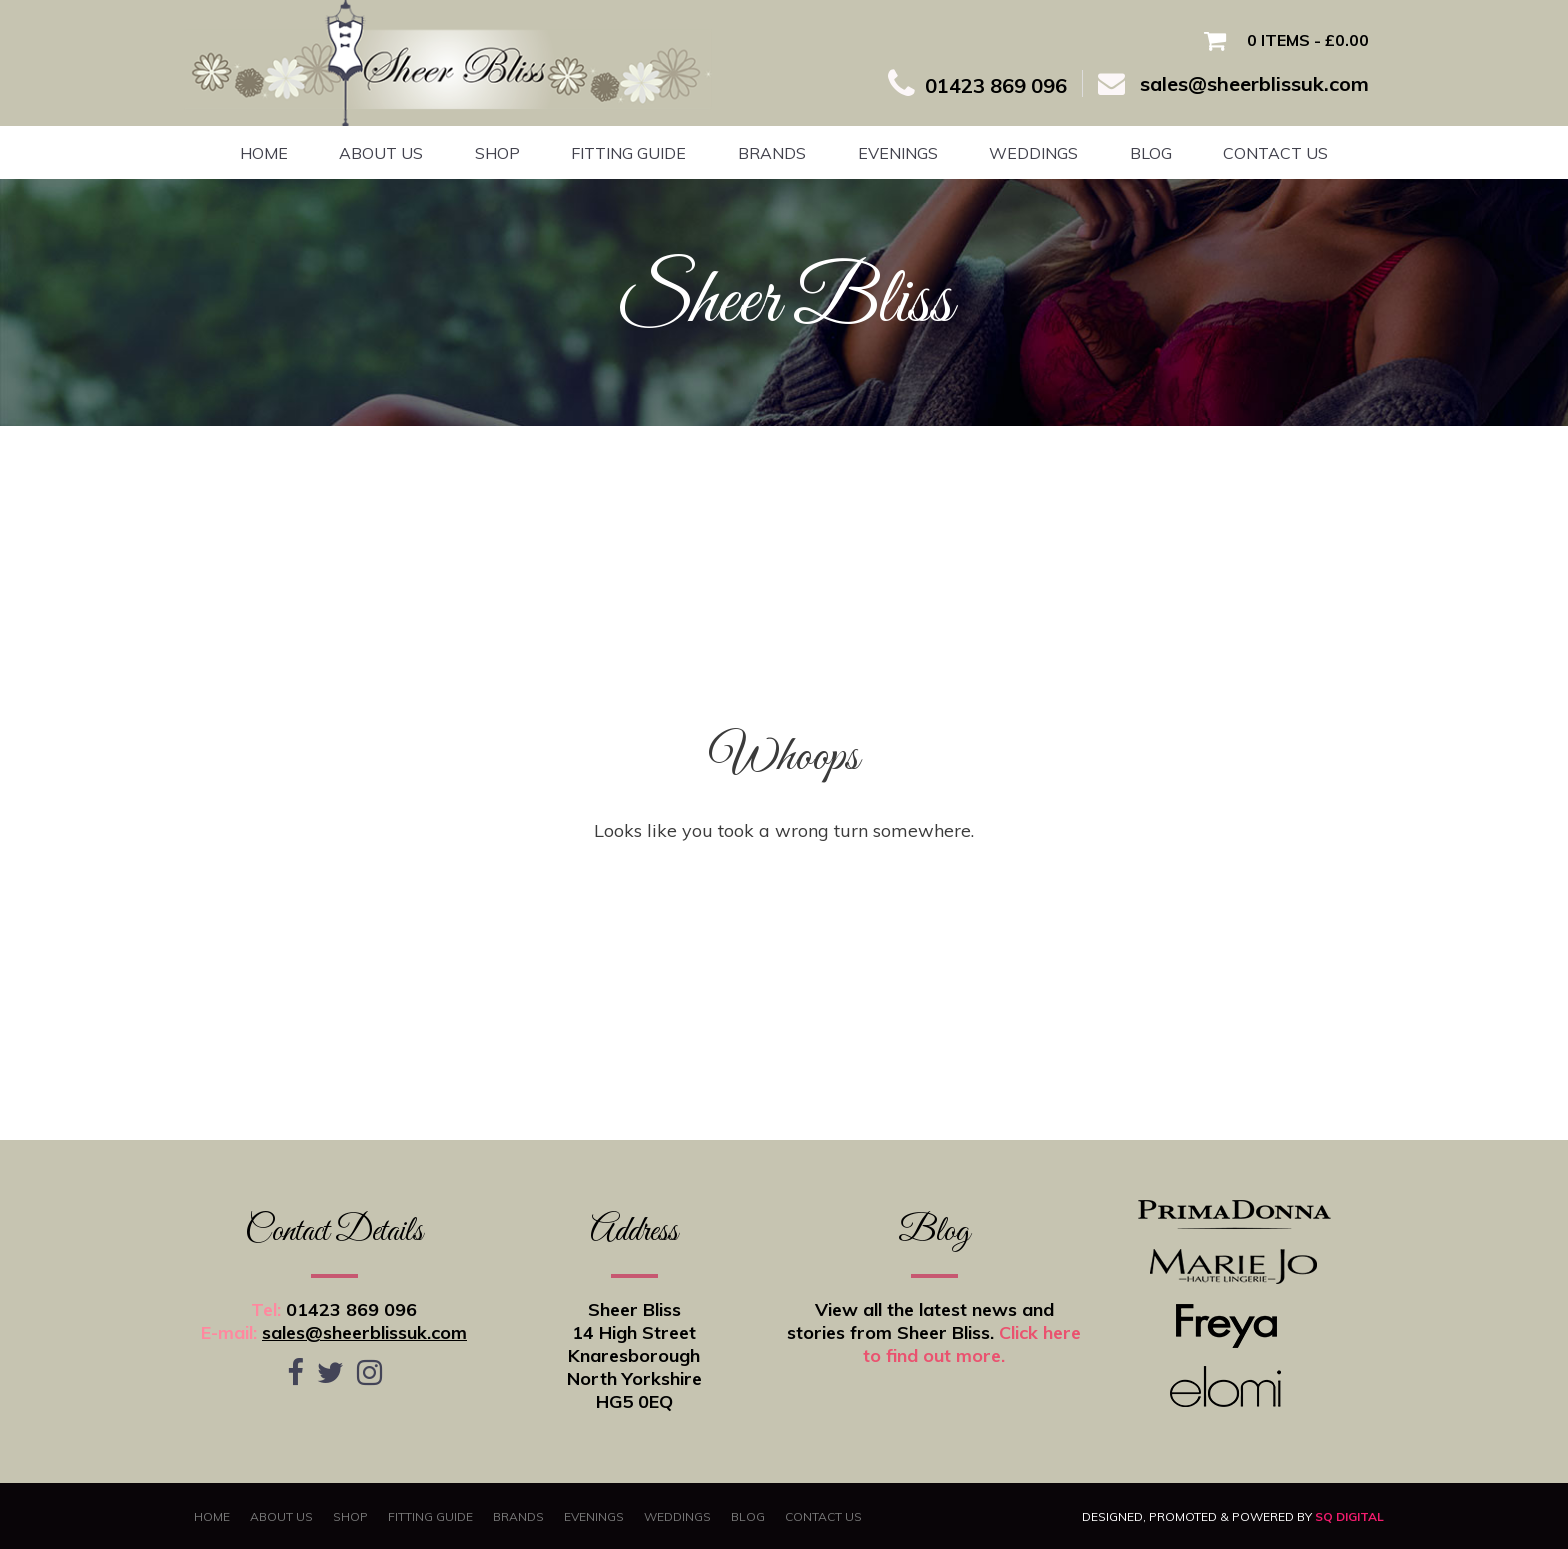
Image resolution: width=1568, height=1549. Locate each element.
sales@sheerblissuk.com (364, 1332)
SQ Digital (1349, 1516)
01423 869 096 (351, 1309)
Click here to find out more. (972, 1344)
